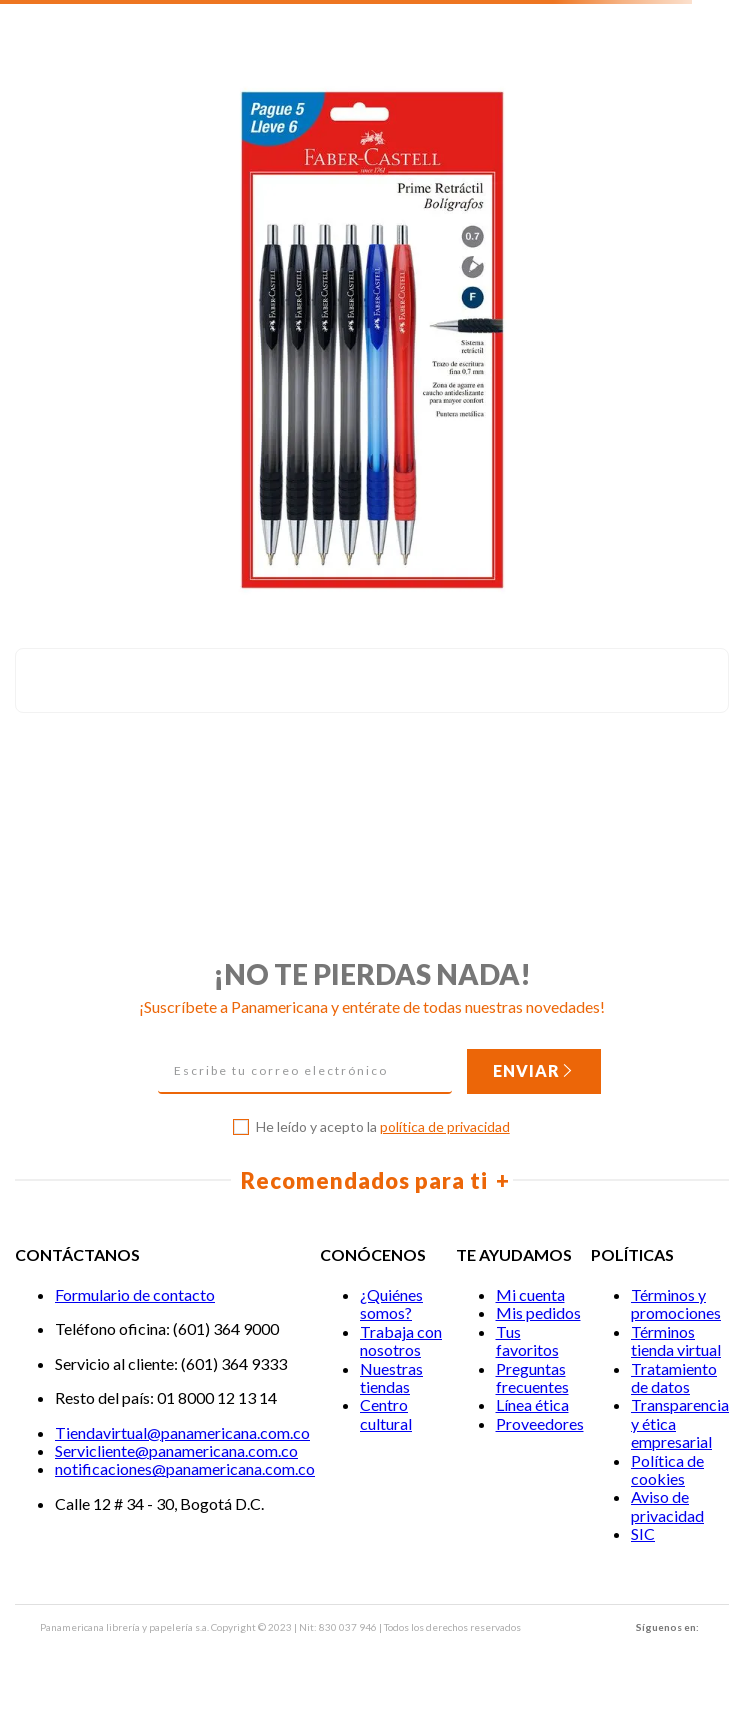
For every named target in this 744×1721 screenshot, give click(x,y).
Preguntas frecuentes (532, 1377)
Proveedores (540, 1423)
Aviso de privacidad (667, 1505)
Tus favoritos (527, 1340)
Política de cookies (667, 1469)
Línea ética (532, 1404)
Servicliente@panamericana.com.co (176, 1450)
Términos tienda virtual (676, 1340)
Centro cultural (386, 1413)
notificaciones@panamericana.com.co (185, 1468)
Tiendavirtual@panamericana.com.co (182, 1432)
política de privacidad (445, 1126)
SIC (643, 1533)
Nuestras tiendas (391, 1377)
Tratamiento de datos (674, 1377)
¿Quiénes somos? (391, 1303)
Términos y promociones (676, 1303)
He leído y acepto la (383, 1127)
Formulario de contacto (135, 1294)
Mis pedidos (538, 1312)
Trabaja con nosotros (401, 1340)
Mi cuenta (530, 1294)
